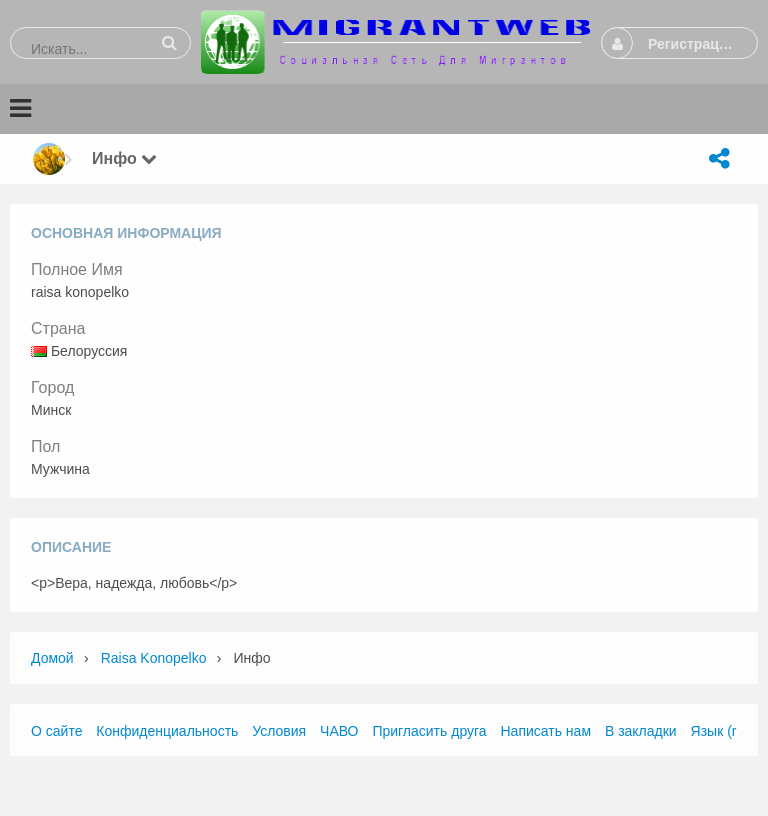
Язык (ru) (720, 731)
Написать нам (546, 731)
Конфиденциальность (167, 731)
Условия (279, 731)
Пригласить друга (429, 731)
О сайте (56, 731)
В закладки (641, 731)
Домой (52, 658)
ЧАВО (339, 731)
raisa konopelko (154, 658)
